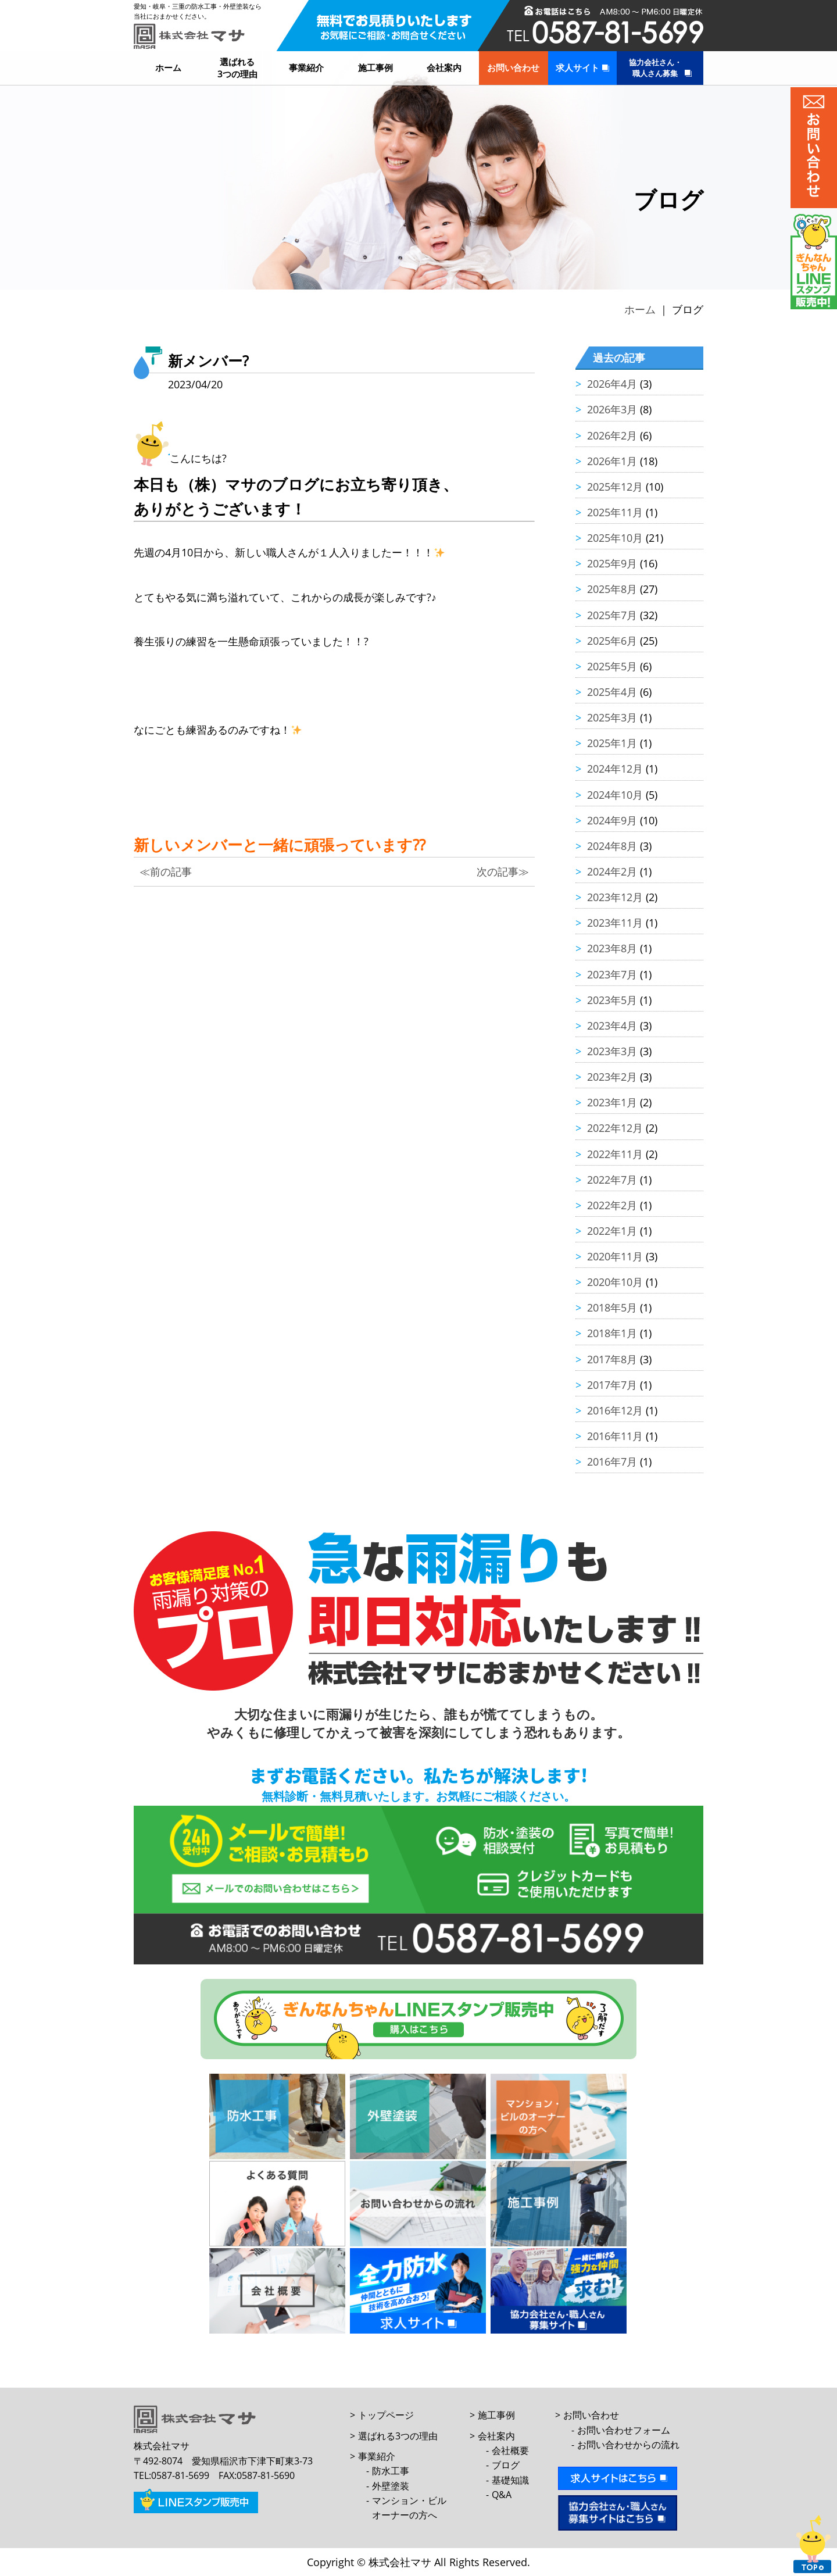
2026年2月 (612, 435)
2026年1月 (612, 461)
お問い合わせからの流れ (628, 2444)
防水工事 (390, 2470)
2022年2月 (612, 1205)
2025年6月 (612, 641)
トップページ (386, 2415)
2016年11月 (615, 1436)
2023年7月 (612, 974)
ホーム (168, 67)
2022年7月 (612, 1180)
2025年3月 (612, 717)
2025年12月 (615, 487)
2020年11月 (615, 1256)
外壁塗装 (390, 2485)
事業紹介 (306, 67)
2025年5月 (612, 666)
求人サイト (577, 67)
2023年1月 (612, 1102)
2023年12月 (615, 897)
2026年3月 (612, 409)
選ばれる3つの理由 (237, 68)
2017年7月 (612, 1385)
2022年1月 (612, 1231)
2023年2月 (612, 1077)
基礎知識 (510, 2480)
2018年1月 (612, 1333)
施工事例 (375, 67)
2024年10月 (615, 795)
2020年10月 (615, 1282)
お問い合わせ (513, 67)
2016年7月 (612, 1462)
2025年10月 (615, 538)
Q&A (502, 2494)
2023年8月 (612, 948)
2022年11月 (615, 1154)
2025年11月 (615, 512)
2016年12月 (615, 1410)
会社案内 (444, 67)
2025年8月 (612, 589)
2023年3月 (612, 1051)
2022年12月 (615, 1128)
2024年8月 (612, 846)
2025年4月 (612, 692)
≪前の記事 (166, 871)
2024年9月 (612, 820)
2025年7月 (612, 615)
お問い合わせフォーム (623, 2430)
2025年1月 (612, 743)
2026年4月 (612, 384)
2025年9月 (612, 563)
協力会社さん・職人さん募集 (655, 67)
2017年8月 (612, 1359)
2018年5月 (612, 1307)
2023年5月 (612, 1000)
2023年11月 (615, 923)
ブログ (506, 2465)
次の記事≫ (503, 871)
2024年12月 (615, 769)
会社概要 (510, 2450)
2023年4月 (612, 1025)
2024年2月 (612, 871)
